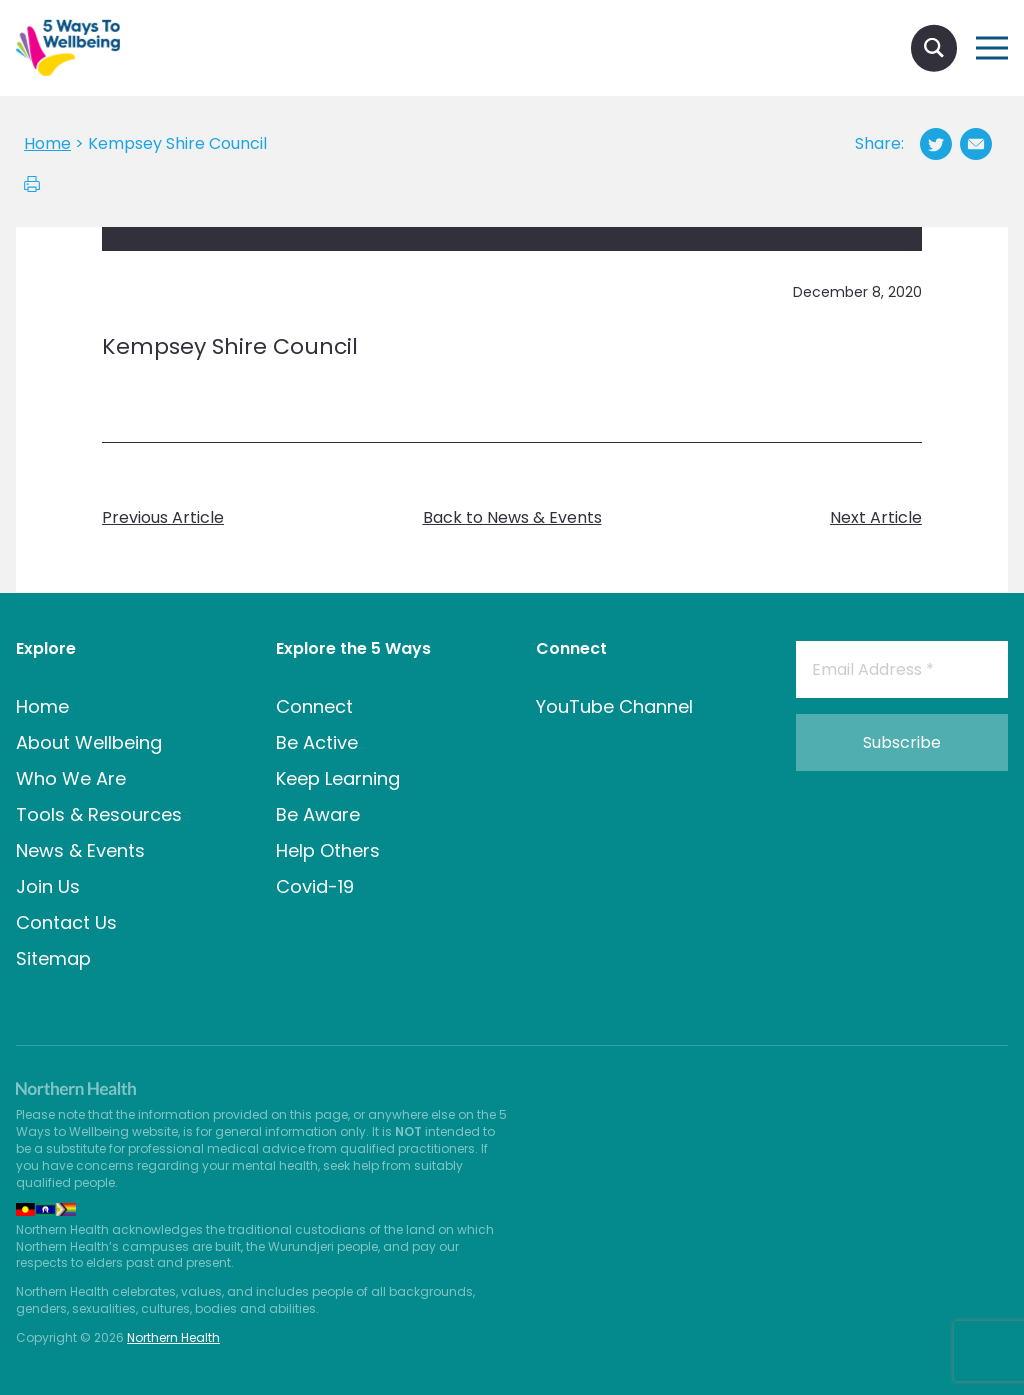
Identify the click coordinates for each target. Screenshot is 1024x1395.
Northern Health (173, 1337)
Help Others (328, 850)
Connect (314, 706)
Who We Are (71, 778)
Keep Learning (338, 778)
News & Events (80, 850)
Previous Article (163, 518)
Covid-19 (315, 886)
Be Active (317, 742)
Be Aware (318, 814)
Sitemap (53, 958)
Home (42, 706)
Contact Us (66, 922)
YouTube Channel (614, 706)
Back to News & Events (512, 518)
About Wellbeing (89, 742)
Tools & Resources (99, 814)
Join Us (48, 886)
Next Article (876, 518)
